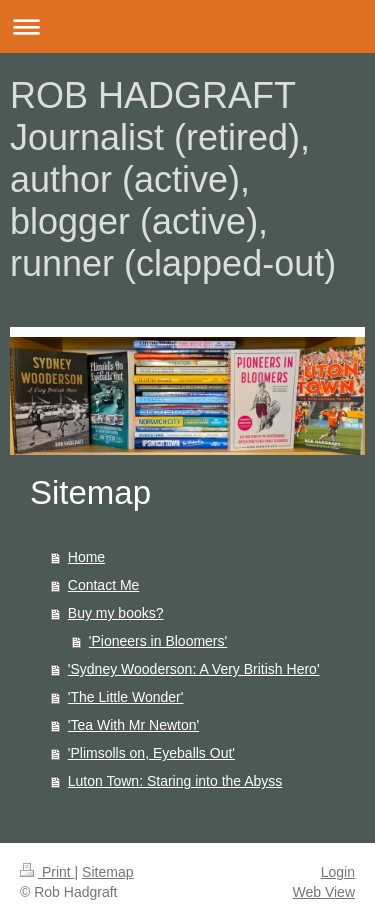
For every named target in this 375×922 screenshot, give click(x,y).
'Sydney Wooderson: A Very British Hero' (194, 669)
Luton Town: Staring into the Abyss (175, 781)
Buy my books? (116, 613)
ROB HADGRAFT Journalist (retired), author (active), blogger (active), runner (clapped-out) (173, 179)
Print (47, 872)
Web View (323, 892)
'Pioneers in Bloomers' (158, 641)
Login (338, 872)
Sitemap (107, 872)
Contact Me (104, 585)
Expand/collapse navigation (187, 26)
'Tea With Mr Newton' (133, 725)
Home (86, 557)
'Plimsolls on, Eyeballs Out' (151, 753)
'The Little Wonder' (126, 697)
